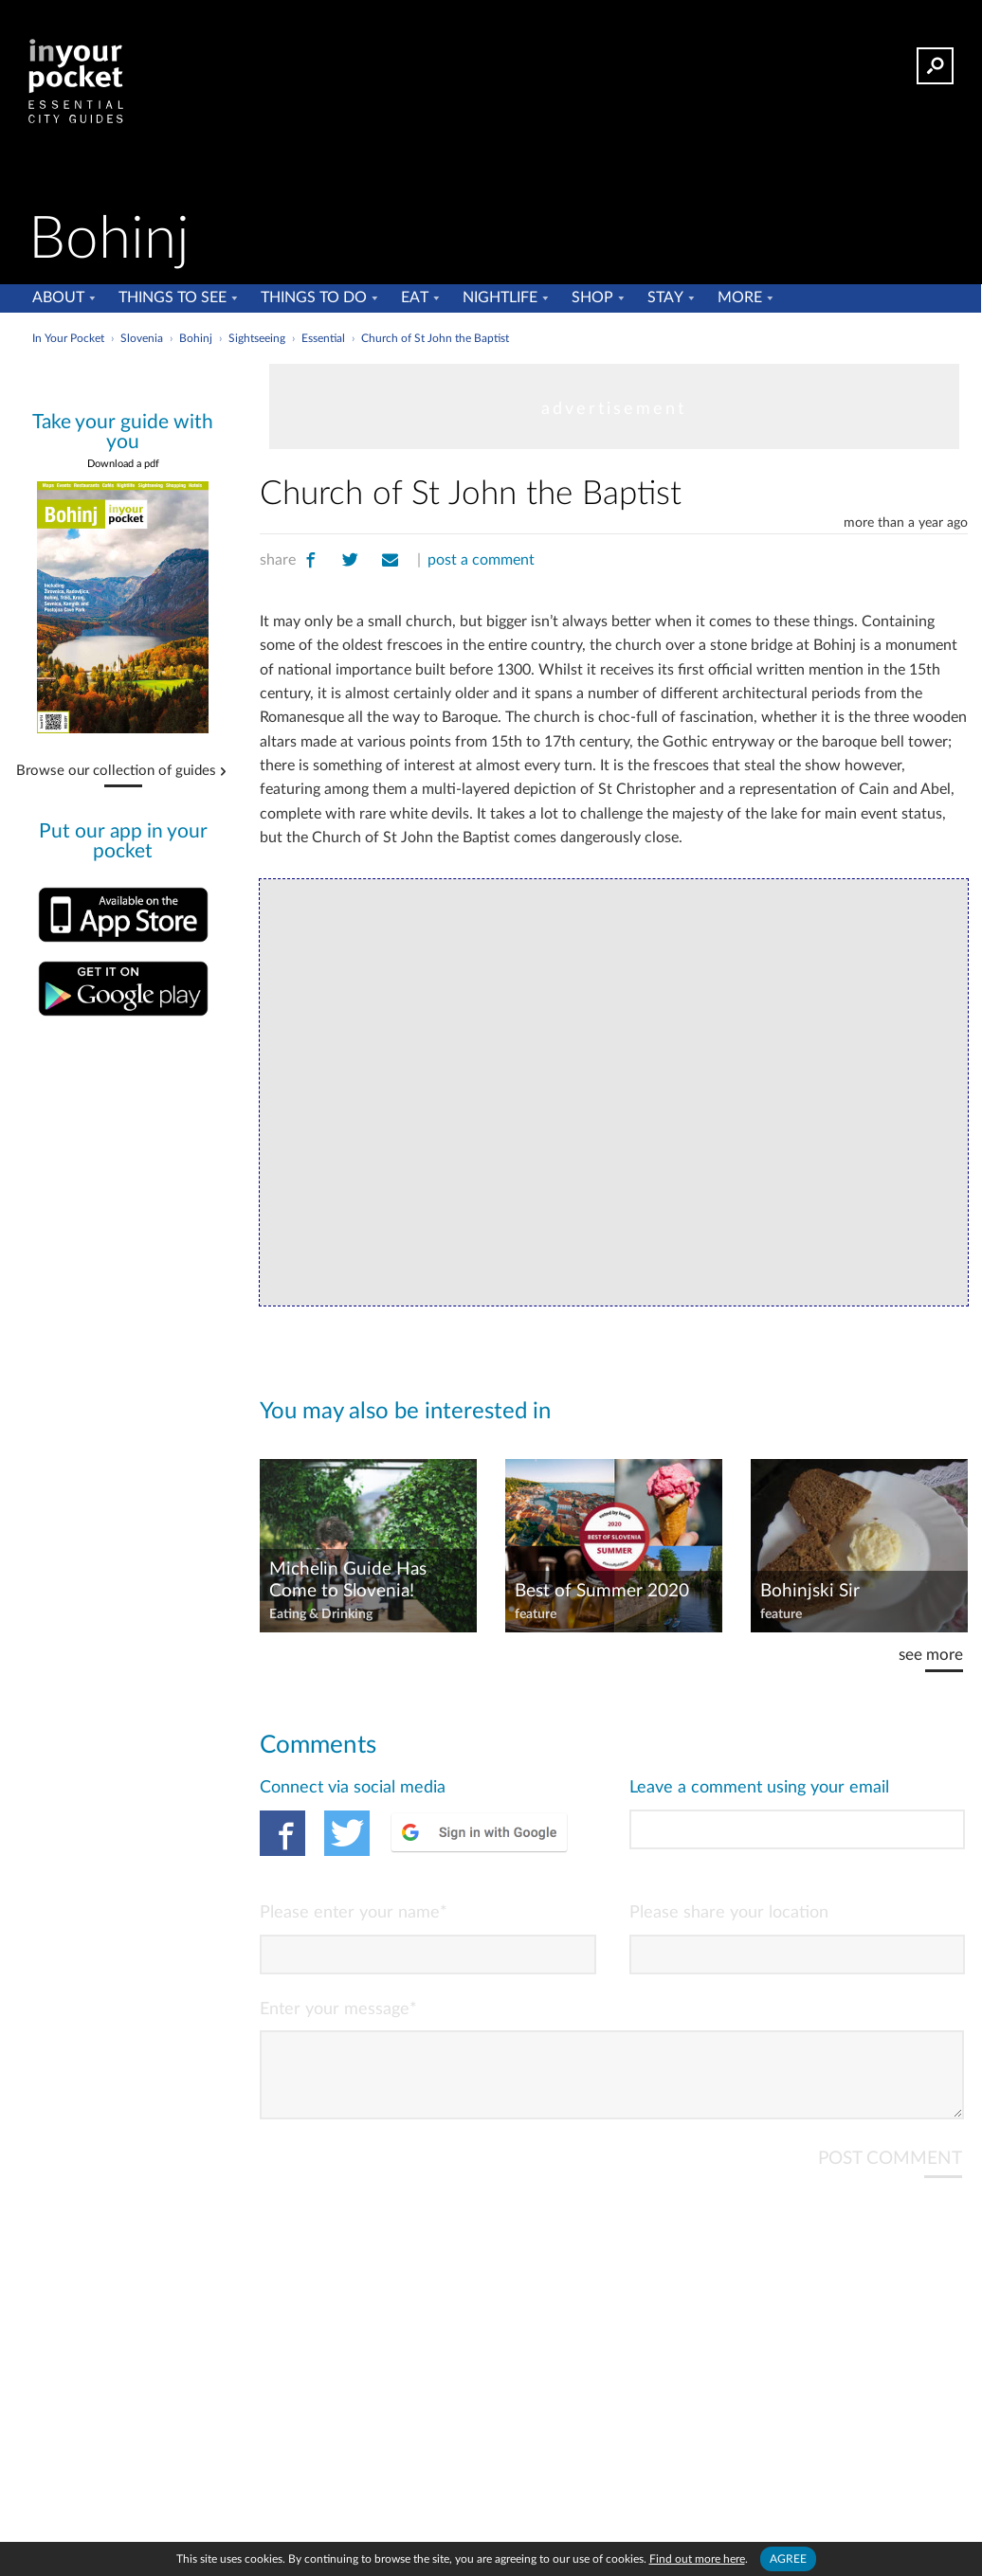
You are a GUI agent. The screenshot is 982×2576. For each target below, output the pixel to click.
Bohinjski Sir (810, 1591)
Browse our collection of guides (116, 771)
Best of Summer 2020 (602, 1591)
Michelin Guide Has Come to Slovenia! (348, 1580)
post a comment (481, 559)
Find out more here (697, 2559)
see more (931, 1655)
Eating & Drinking (321, 1614)
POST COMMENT (890, 2174)
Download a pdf (123, 464)
